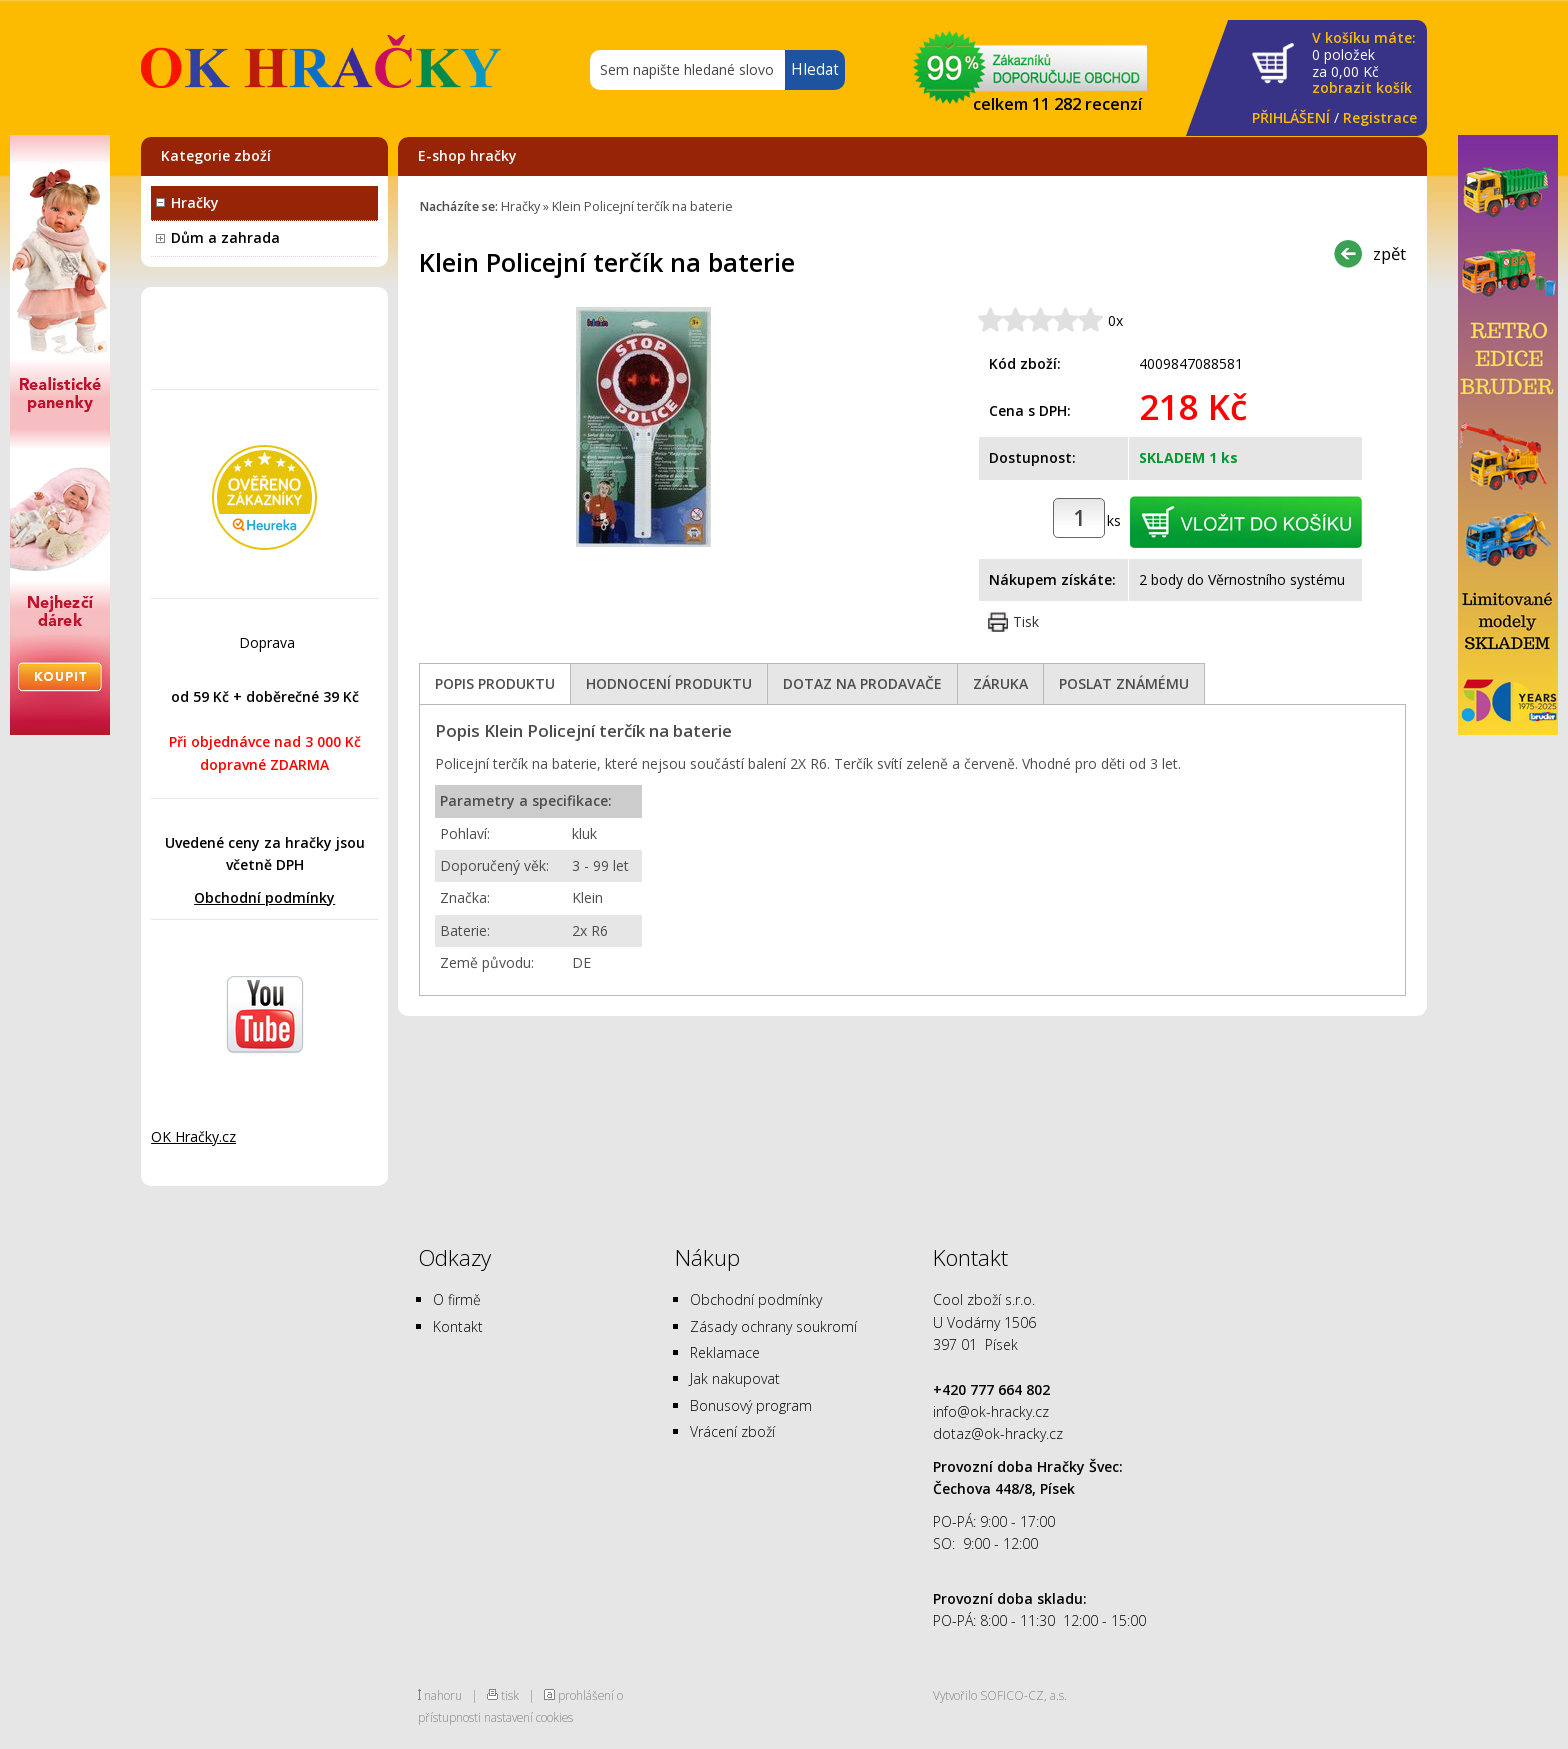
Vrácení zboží (732, 1431)
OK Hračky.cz (193, 1136)
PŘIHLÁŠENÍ (1291, 117)
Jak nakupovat (735, 1378)
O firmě (457, 1299)
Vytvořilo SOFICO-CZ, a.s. (1000, 1695)
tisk (510, 1695)
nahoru (443, 1695)
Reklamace (725, 1352)
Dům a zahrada (225, 237)
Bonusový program (751, 1405)
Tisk (1026, 621)
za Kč (1364, 63)
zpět (1389, 253)
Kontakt (458, 1326)
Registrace (1380, 117)
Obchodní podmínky (264, 897)
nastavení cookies (528, 1717)
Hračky (195, 202)
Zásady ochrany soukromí (773, 1326)
